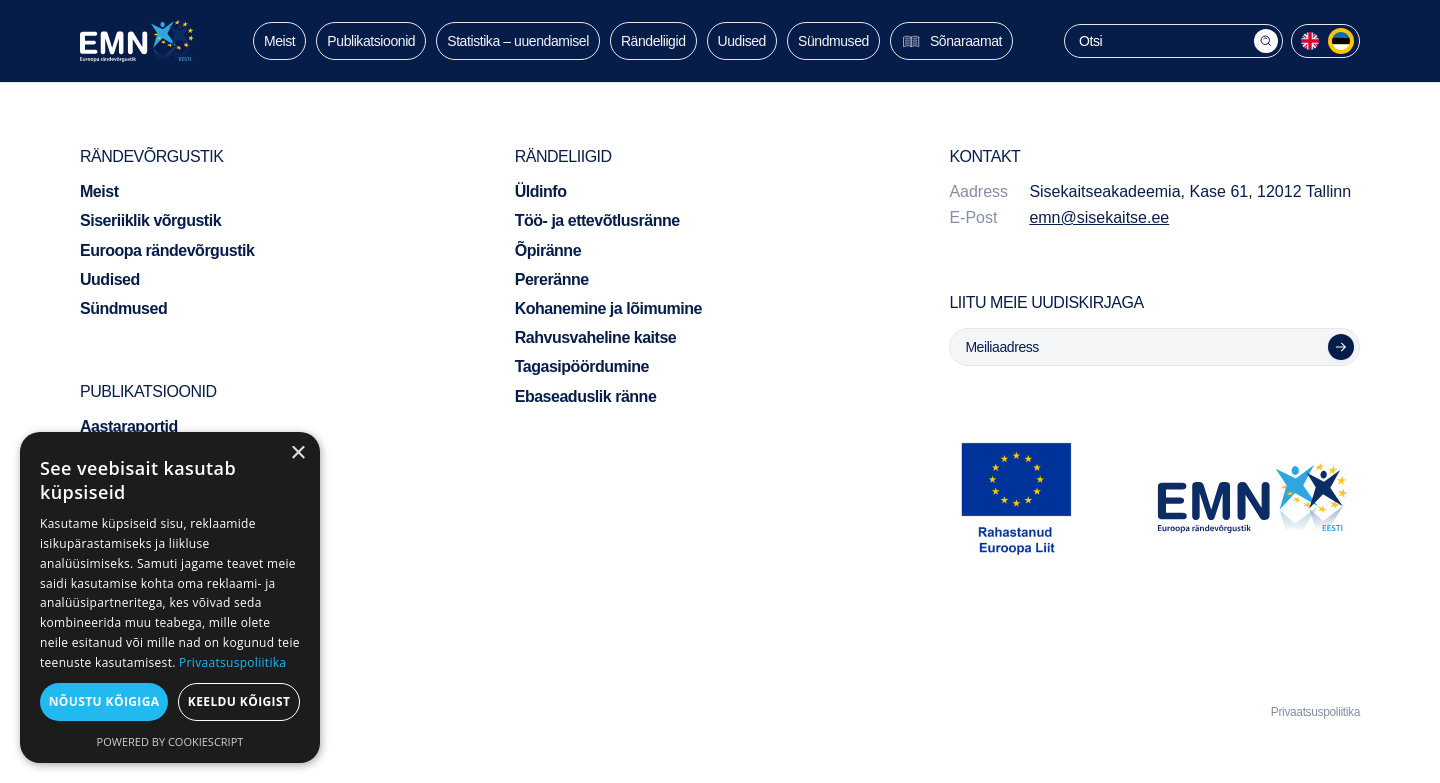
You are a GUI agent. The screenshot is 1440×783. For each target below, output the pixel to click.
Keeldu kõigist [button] (239, 701)
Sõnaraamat (951, 41)
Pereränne (552, 279)
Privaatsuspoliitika (1315, 712)
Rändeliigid (653, 41)
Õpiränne (548, 250)
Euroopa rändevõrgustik (167, 250)
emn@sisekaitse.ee (1099, 217)
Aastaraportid (129, 426)
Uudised (742, 41)
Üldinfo (541, 191)
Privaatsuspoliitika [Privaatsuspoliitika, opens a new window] (232, 662)
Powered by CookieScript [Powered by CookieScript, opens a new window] (170, 741)
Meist (279, 41)
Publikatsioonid (371, 41)
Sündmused (833, 41)
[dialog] (170, 597)
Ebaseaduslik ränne (586, 396)
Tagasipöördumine (582, 366)
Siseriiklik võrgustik (150, 220)
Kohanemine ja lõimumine (608, 308)
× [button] (297, 453)
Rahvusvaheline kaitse (596, 337)
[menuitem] (1310, 41)
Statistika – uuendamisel (518, 41)
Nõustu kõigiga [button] (104, 701)
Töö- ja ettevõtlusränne (597, 220)
